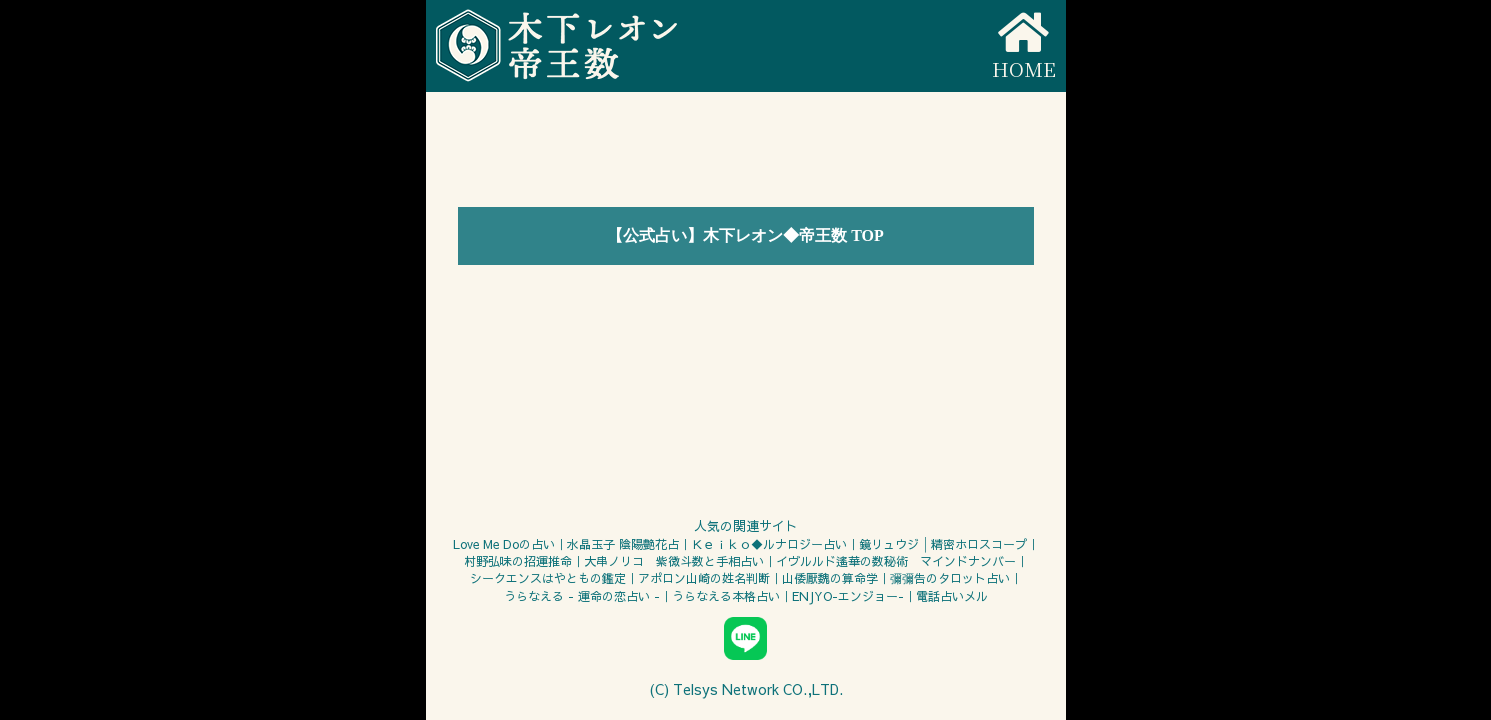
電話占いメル (952, 596)
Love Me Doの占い (504, 544)
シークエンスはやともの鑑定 (548, 578)
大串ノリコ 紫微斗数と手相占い (674, 561)
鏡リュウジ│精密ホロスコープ (943, 544)
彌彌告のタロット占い (950, 578)
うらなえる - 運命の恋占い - (582, 596)
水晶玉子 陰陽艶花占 (623, 544)
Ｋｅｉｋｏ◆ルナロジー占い (769, 544)
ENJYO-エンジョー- (848, 596)
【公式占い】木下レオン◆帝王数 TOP (745, 235)
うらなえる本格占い (726, 596)
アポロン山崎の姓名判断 (704, 578)
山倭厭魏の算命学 (830, 578)
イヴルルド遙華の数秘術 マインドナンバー (896, 561)
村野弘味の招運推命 (518, 561)
